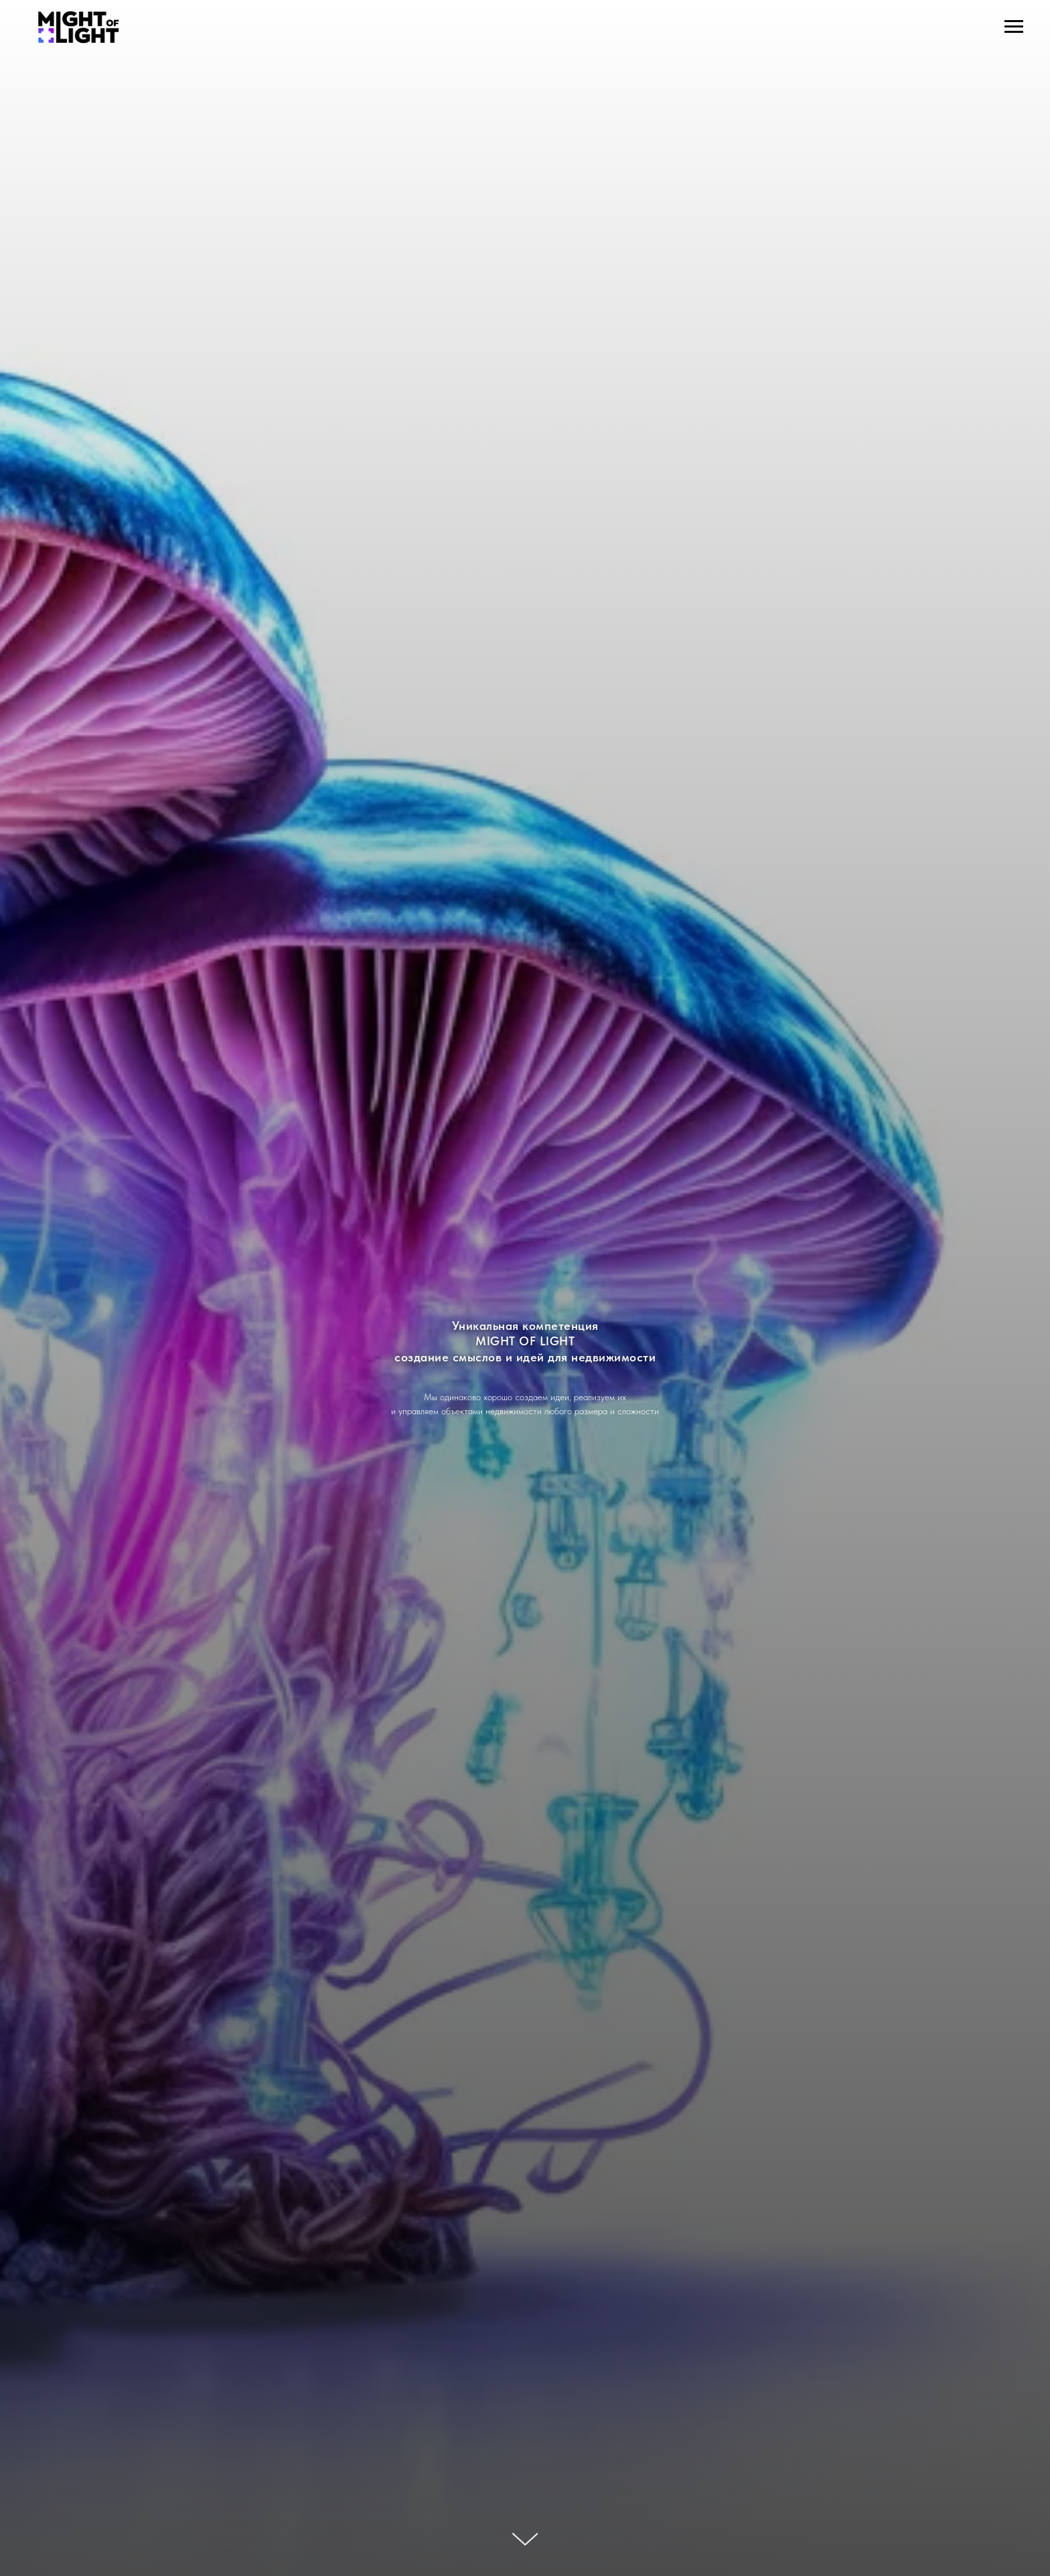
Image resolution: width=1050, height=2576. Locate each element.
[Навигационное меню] (1013, 26)
